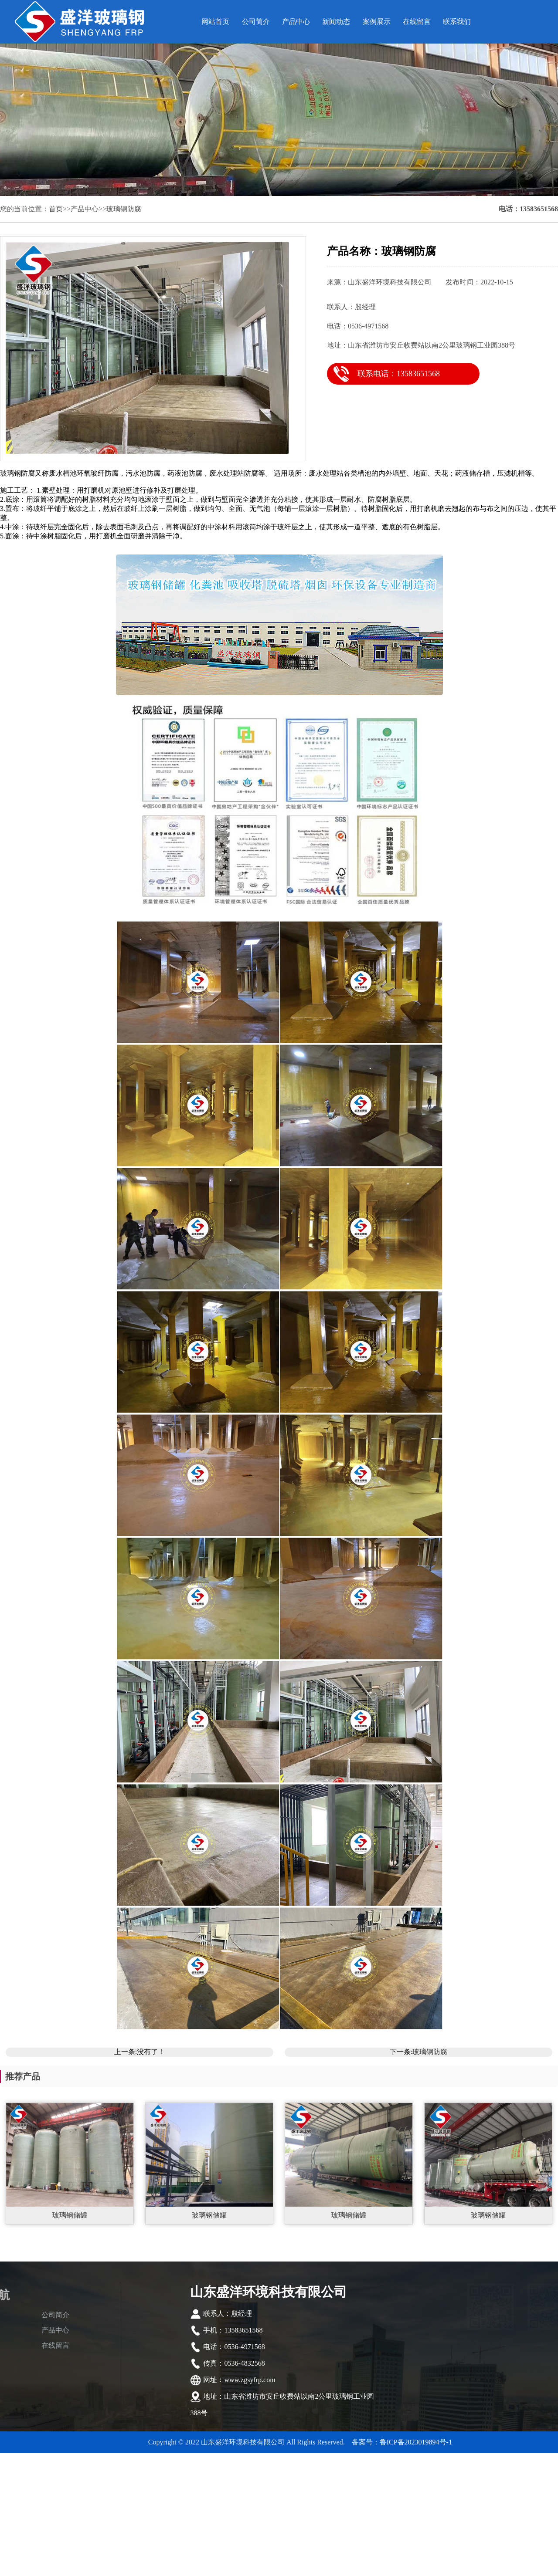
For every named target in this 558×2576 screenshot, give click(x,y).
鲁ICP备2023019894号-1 (416, 2442)
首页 (56, 209)
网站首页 (215, 21)
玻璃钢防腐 (123, 209)
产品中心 (296, 21)
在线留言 (417, 21)
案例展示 (377, 21)
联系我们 (457, 21)
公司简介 (256, 21)
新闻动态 (336, 21)
